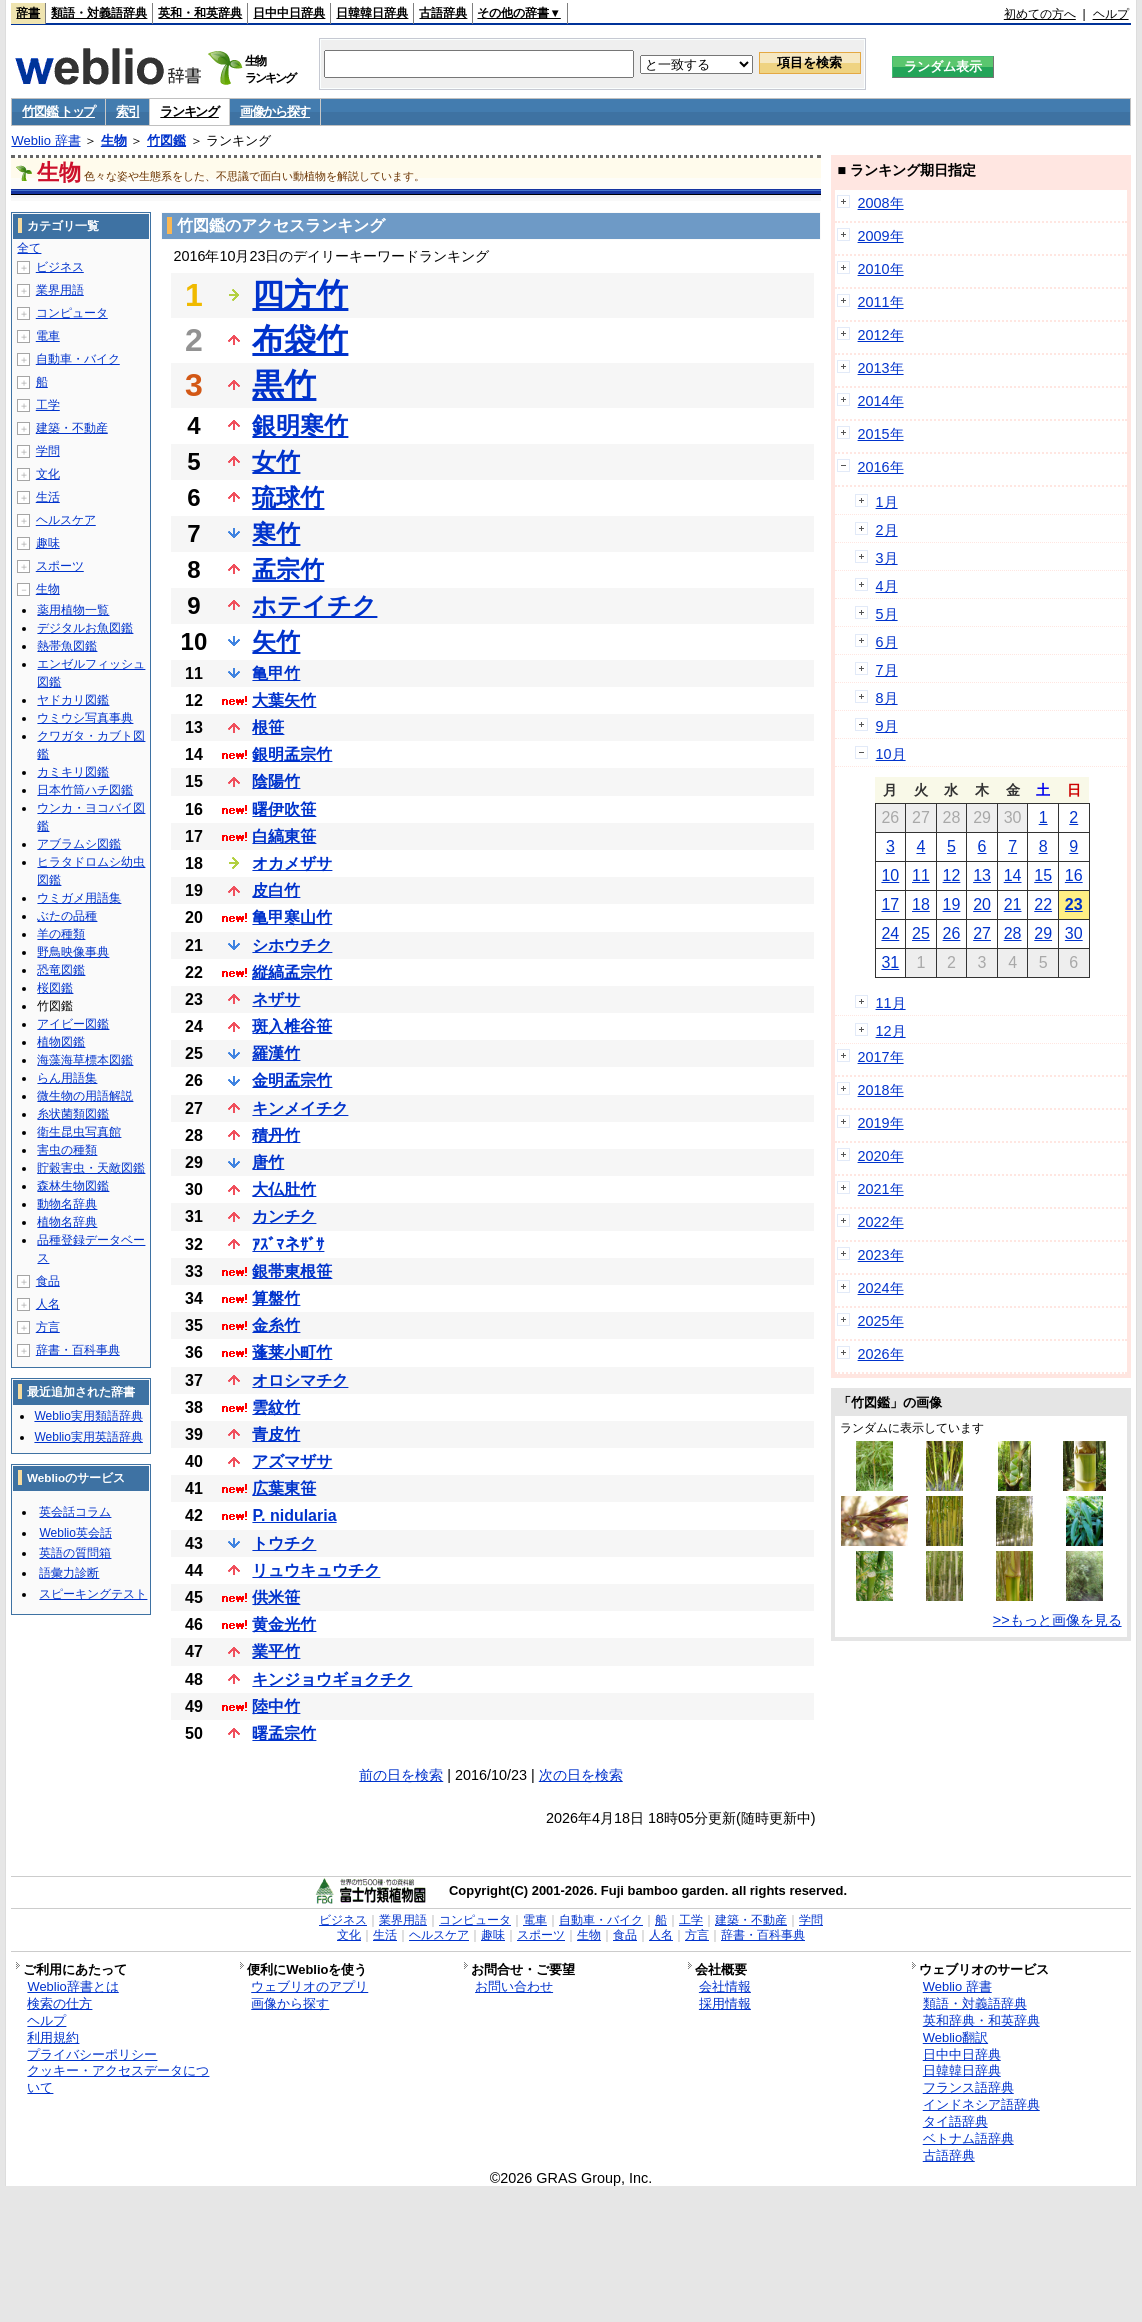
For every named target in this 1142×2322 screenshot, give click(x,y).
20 (982, 904)
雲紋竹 (276, 1407)
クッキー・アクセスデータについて (118, 2079)
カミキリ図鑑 (73, 772)
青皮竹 (276, 1434)
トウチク (284, 1543)
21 (1013, 904)
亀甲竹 (276, 673)
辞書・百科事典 (78, 1350)
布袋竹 (300, 340)
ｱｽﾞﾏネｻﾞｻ (288, 1244)
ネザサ (276, 999)
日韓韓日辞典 (372, 13)
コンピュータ (72, 313)
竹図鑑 (166, 140)
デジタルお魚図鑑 (85, 628)
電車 (48, 336)
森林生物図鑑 (73, 1186)
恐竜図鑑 (61, 970)
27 (982, 933)
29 (1043, 933)
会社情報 (725, 1986)
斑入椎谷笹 (292, 1026)
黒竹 (284, 385)
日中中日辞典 (289, 13)
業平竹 (276, 1651)
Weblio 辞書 (45, 140)
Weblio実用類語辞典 (88, 1416)
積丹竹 (276, 1135)
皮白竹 (276, 890)
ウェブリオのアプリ (309, 1986)
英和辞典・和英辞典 (981, 2020)
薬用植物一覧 (73, 610)
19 (952, 904)
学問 (48, 451)
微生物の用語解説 (85, 1096)
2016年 (881, 467)
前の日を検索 (401, 1775)
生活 (48, 497)
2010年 (881, 269)
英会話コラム (75, 1512)
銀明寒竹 (300, 425)
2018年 (881, 1090)
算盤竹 (276, 1298)
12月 (891, 1031)
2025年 (881, 1321)
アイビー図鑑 (73, 1024)
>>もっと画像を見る (1057, 1620)
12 (952, 875)
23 (1074, 904)
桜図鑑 (55, 988)
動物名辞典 (67, 1204)
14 (1013, 875)
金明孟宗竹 (292, 1080)
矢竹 (276, 641)
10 (890, 875)
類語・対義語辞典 (99, 13)
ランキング (189, 111)
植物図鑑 (61, 1042)
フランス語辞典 (968, 2087)
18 (921, 904)
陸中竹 (276, 1706)
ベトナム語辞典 (968, 2138)
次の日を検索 (581, 1775)
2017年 (881, 1057)
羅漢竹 (276, 1053)
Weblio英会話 (75, 1533)
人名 (48, 1304)
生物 (114, 140)
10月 (891, 754)
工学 (48, 405)
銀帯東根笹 (292, 1271)
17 (890, 904)
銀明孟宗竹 (292, 754)
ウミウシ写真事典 (85, 718)
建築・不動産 (72, 428)
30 (1074, 933)
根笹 (268, 727)
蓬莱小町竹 (292, 1352)
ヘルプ (1111, 14)
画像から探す (275, 111)
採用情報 (725, 2003)
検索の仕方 (59, 2003)
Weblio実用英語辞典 (88, 1437)
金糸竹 (276, 1325)
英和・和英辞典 (200, 13)
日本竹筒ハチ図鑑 (85, 790)
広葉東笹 (284, 1488)
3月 (887, 558)
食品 (48, 1281)
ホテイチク (314, 605)
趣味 (48, 543)
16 (1074, 875)
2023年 (881, 1255)
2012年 (881, 335)
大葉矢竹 (284, 700)
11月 (891, 1003)
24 (890, 933)
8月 (887, 698)
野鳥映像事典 (73, 952)
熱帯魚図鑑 (67, 646)
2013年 (881, 368)
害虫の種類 (67, 1150)
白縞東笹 (284, 836)
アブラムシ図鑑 (79, 844)
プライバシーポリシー (92, 2054)
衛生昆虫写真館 (79, 1132)
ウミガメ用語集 (79, 898)
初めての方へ (1040, 14)
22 (1043, 904)
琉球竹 (288, 497)
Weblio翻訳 (955, 2037)
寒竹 (276, 533)
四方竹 (300, 295)
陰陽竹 (276, 781)
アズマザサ (292, 1461)
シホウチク (292, 945)
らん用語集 (67, 1078)
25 (921, 933)
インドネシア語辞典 (981, 2104)
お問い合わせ (514, 1986)
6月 (887, 642)
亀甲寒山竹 (292, 917)
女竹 (276, 461)
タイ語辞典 (955, 2121)
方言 (48, 1327)
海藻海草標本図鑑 (85, 1060)
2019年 (881, 1123)
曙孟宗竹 (284, 1733)
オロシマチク (300, 1380)
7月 (887, 670)
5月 (887, 614)
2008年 (881, 203)
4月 (887, 586)
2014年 (881, 401)
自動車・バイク (78, 359)
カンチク (284, 1216)
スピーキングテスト (93, 1594)
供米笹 (276, 1597)
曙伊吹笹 (284, 809)
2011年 (881, 302)
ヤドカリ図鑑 (73, 700)
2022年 (881, 1222)
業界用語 (60, 290)
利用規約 (53, 2037)
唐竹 (268, 1162)
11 (921, 875)
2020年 (881, 1156)
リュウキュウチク (316, 1570)
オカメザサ (292, 863)
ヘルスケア (66, 520)
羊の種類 (61, 934)
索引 (127, 111)
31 (890, 962)
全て (29, 248)
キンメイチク (300, 1108)
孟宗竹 (288, 569)
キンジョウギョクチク (332, 1679)
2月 (887, 530)
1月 (887, 502)
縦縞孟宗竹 (292, 972)
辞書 (28, 13)
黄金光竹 (284, 1624)
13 (982, 875)
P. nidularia (294, 1515)
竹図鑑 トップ (58, 111)
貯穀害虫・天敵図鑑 (91, 1168)
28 (1013, 933)
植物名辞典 (67, 1222)
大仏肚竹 (284, 1189)
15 (1043, 875)
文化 (48, 474)
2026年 (881, 1354)
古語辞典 (443, 13)
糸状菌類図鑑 (73, 1114)
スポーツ (60, 566)
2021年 (881, 1189)
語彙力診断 (69, 1573)
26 (952, 933)
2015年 (881, 434)
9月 (887, 726)
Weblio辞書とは (72, 1986)
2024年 (881, 1288)
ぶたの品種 (67, 916)
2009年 (881, 236)
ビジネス (60, 267)
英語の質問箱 (75, 1553)
